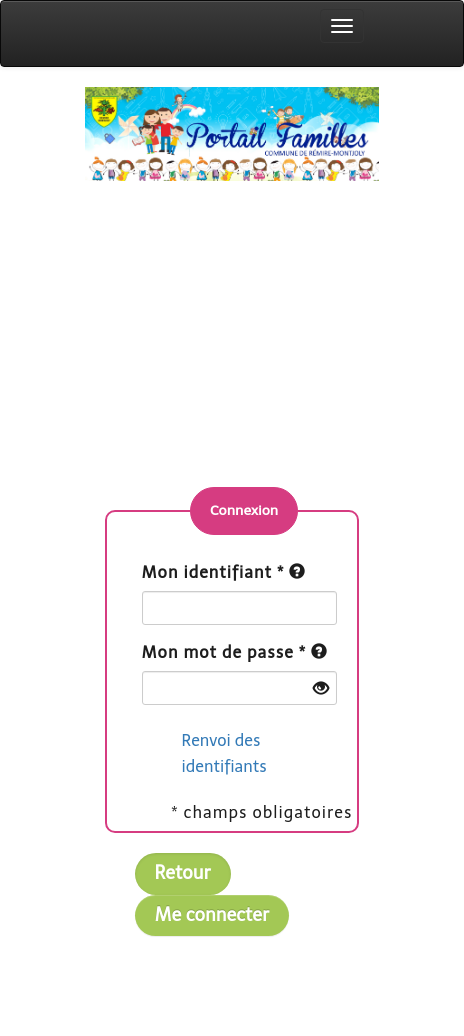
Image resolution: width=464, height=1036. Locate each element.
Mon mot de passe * (224, 652)
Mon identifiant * (213, 572)
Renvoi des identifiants (224, 753)
